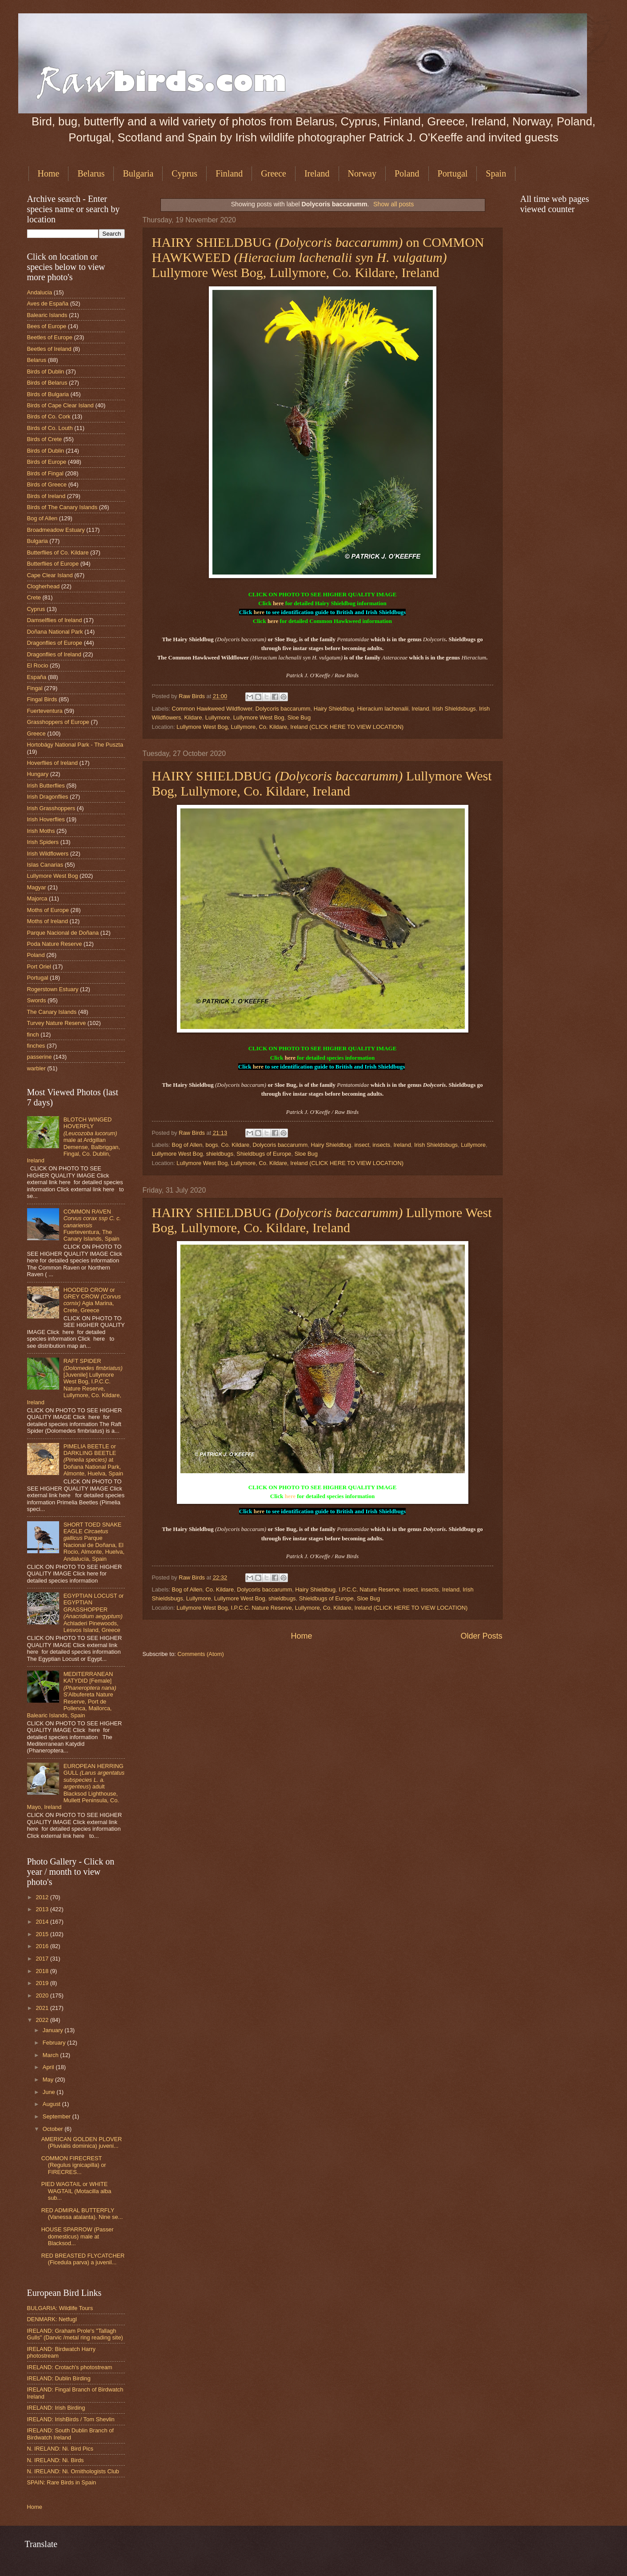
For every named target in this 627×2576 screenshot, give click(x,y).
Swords (36, 1000)
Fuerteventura (45, 710)
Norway (362, 173)
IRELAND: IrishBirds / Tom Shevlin (71, 2419)
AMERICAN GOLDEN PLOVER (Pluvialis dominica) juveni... (81, 2142)
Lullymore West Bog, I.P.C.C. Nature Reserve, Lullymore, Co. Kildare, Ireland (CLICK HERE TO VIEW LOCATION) (321, 1607)
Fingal (35, 688)
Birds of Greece (47, 484)
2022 (43, 2020)
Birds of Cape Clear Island (60, 405)
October (53, 2129)
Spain (496, 173)
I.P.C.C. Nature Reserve (369, 1589)
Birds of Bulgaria (48, 394)
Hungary (38, 774)
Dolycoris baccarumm (283, 708)
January (53, 2030)
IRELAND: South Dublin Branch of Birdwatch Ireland (70, 2433)
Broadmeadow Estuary (56, 529)
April (49, 2067)
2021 (43, 2008)
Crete (34, 597)
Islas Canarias (45, 864)
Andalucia (39, 292)
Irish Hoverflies (46, 819)
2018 (43, 1971)
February (55, 2042)
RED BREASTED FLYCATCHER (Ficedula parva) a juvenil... (83, 2259)
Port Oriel (39, 966)
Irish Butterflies (46, 785)
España (37, 677)
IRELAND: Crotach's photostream (69, 2367)
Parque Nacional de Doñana (63, 932)
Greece (273, 173)
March (51, 2055)
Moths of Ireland (47, 921)
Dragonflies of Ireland (54, 654)
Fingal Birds (42, 699)
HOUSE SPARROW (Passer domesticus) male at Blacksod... (77, 2236)
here (278, 603)
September (57, 2116)
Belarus (90, 173)
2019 (43, 1983)
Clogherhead (43, 586)
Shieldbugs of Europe (263, 1153)
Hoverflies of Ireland (52, 763)
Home (49, 173)
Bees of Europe (47, 326)
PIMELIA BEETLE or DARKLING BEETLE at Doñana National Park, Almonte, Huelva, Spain (94, 1460)
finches (36, 1045)
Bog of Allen (187, 1144)
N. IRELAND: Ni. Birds (55, 2460)
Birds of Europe (47, 461)
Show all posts (393, 204)
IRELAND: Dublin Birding (59, 2378)
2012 (43, 1897)
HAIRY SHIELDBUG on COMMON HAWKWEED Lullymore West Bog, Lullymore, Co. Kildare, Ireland (318, 257)
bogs (212, 1144)
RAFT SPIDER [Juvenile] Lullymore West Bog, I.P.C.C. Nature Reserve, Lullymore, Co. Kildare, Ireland (75, 1382)
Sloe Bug (299, 717)
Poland (407, 173)
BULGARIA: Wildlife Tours (60, 2308)
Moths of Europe (48, 910)
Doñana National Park (55, 631)
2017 (43, 1958)
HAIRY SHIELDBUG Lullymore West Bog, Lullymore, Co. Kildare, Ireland (322, 783)
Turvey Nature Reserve (56, 1023)
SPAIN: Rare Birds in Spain (61, 2482)
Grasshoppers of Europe (58, 722)
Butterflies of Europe (53, 563)
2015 (43, 1934)
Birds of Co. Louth (50, 428)
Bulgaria (138, 173)
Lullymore (217, 717)
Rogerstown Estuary (53, 989)
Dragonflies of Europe (55, 642)
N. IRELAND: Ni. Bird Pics (60, 2448)
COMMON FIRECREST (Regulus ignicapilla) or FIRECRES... (73, 2165)
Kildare (193, 717)
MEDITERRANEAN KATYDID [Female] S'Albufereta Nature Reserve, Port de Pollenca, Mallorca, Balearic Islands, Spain (71, 1695)
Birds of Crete (44, 439)
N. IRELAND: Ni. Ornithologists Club (73, 2471)
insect (361, 1144)
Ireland (317, 173)
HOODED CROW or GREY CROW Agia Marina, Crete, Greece (92, 1300)
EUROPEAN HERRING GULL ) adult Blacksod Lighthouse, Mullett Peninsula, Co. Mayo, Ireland (76, 1787)
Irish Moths (41, 831)
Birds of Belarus (47, 382)
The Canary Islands (52, 1012)
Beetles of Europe (49, 337)
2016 (43, 1946)
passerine (39, 1056)
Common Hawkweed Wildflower (212, 708)
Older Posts (481, 1636)
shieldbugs (220, 1153)
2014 (43, 1921)
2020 (43, 1995)
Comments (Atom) (200, 1654)
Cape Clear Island (50, 575)
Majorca (37, 898)
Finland (229, 173)
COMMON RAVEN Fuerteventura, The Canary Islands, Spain (92, 1225)
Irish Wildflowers (48, 853)
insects (381, 1144)
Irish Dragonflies (47, 796)
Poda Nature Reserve (54, 943)
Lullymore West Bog (258, 717)
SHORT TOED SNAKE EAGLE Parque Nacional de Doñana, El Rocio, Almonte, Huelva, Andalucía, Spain (94, 1541)
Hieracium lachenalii (382, 708)
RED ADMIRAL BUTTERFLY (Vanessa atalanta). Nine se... (82, 2213)
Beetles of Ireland (49, 349)
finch (33, 1034)
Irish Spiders (43, 842)
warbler (36, 1068)
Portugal (453, 173)
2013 (43, 1909)
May (49, 2079)
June (50, 2092)
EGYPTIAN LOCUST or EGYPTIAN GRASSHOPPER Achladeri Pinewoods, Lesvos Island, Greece (94, 1612)
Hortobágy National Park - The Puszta (75, 744)
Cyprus (184, 173)
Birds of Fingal (45, 473)
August (52, 2104)
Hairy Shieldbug (334, 708)
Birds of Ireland (46, 496)
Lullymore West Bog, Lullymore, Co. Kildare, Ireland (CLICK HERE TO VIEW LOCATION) (289, 726)
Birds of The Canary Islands (62, 507)
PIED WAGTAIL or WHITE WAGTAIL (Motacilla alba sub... (76, 2191)
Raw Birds (192, 696)
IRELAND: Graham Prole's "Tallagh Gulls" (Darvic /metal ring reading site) (75, 2334)
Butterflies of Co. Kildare (58, 552)
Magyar (36, 887)
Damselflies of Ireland (54, 620)
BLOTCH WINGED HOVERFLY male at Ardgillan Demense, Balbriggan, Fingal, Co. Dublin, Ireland (73, 1140)
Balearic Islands (47, 315)
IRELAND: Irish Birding (56, 2407)
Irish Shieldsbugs (454, 708)
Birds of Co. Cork (49, 416)
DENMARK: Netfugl (52, 2319)
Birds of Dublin (45, 371)
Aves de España (48, 303)
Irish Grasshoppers (51, 808)
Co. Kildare (235, 1144)
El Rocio (37, 665)
